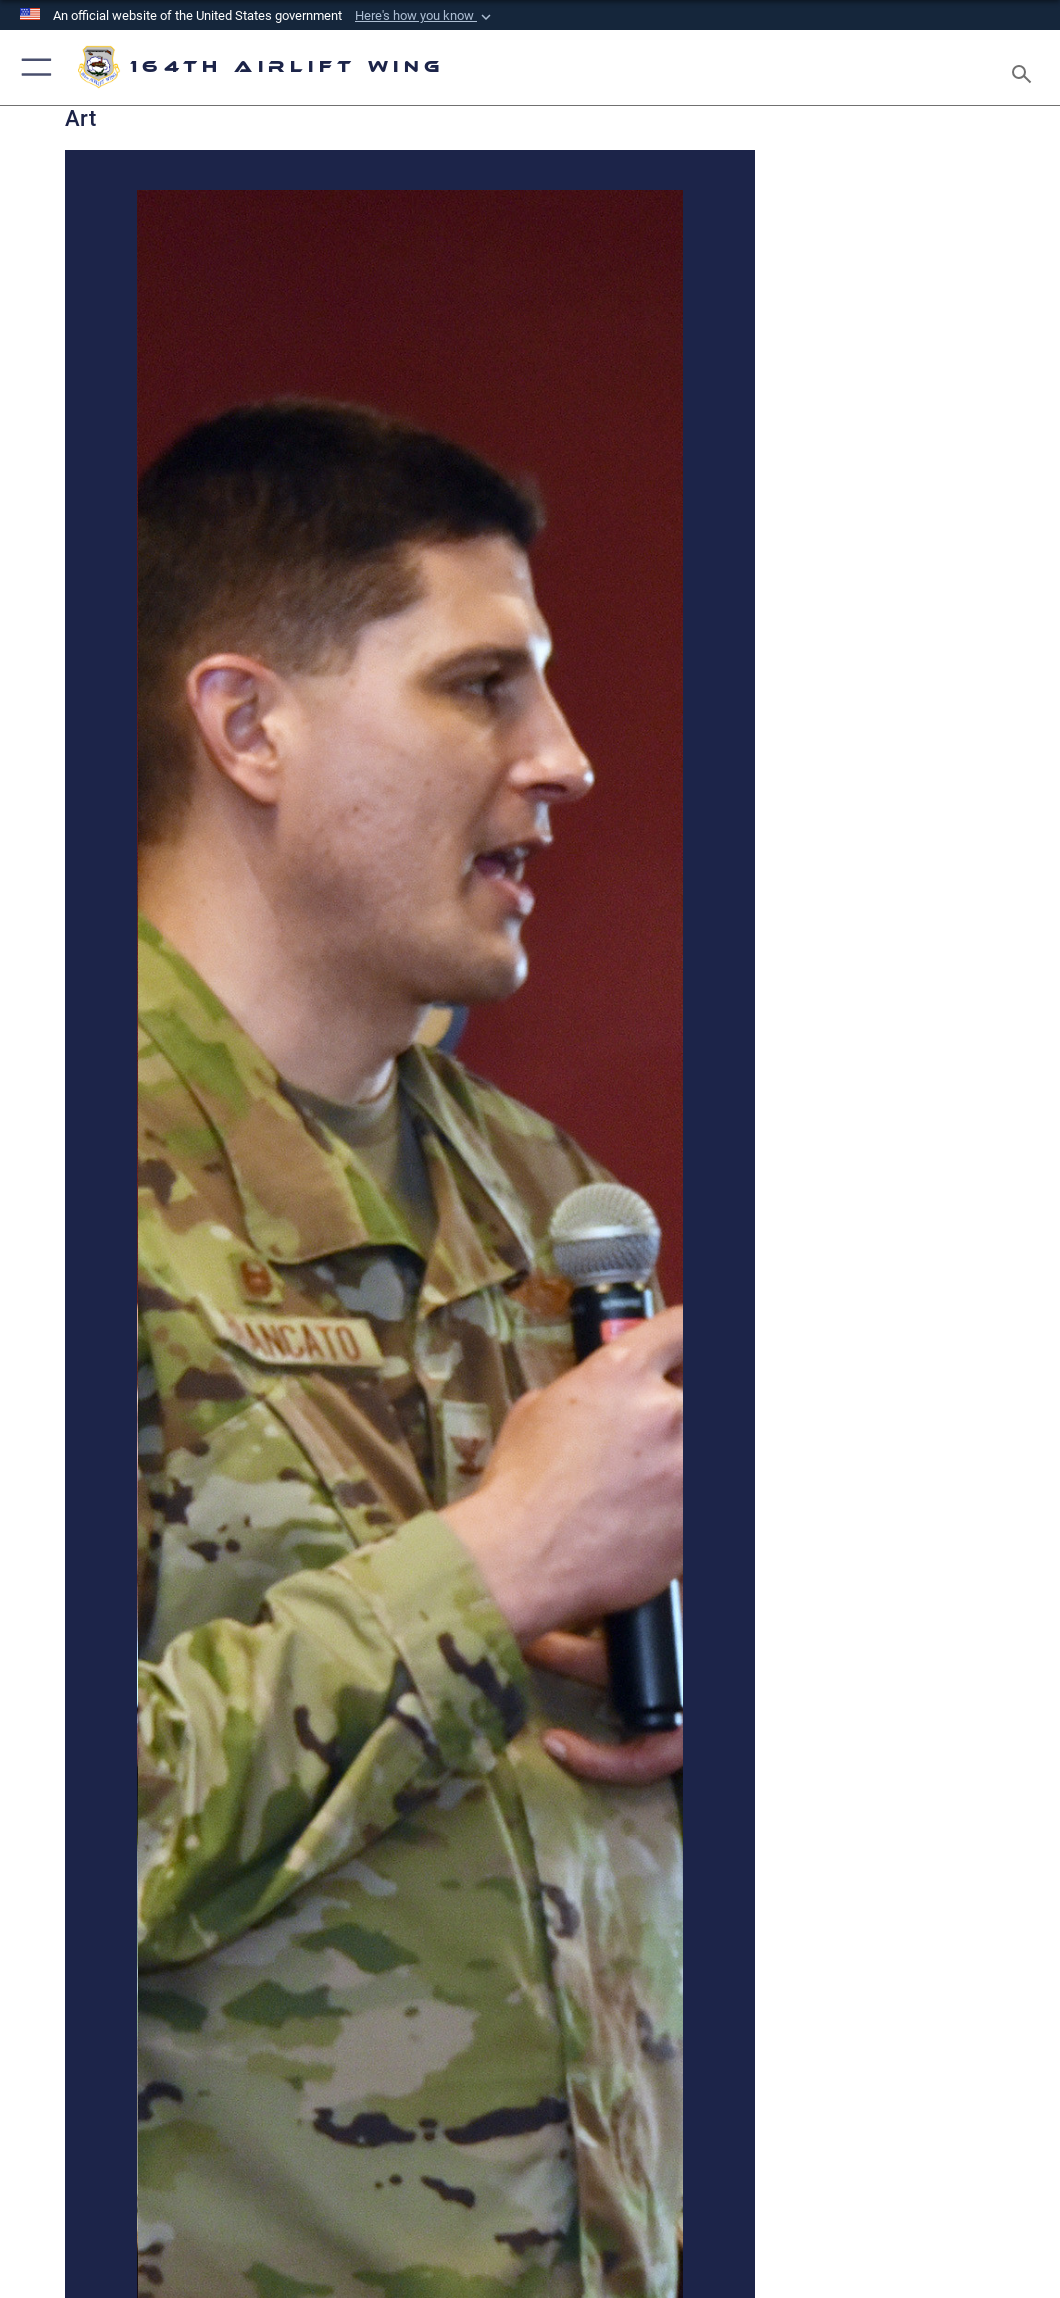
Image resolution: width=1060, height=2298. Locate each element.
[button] (425, 16)
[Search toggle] (1025, 67)
